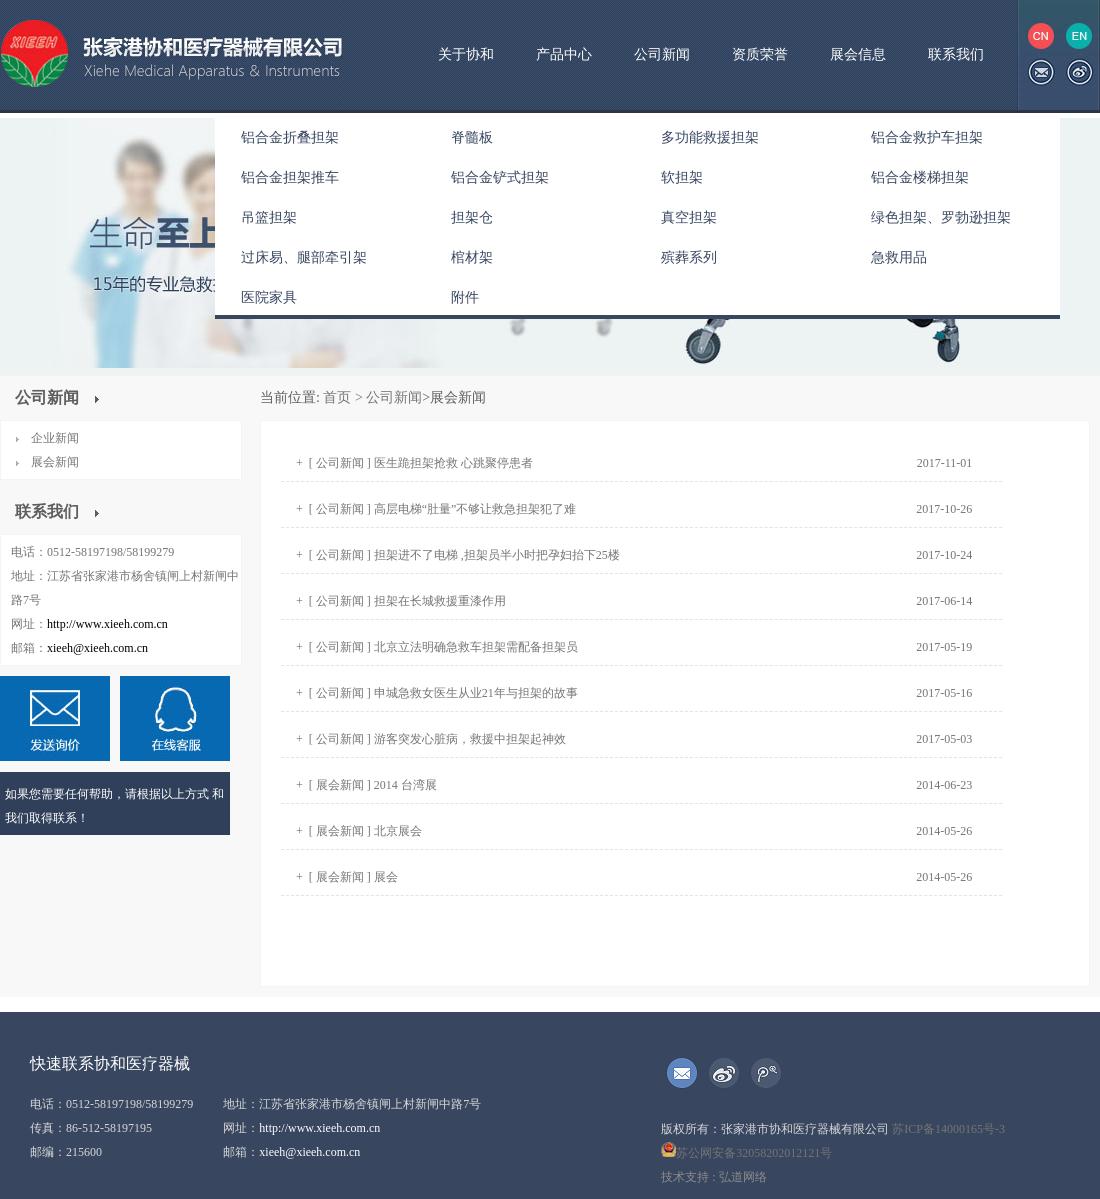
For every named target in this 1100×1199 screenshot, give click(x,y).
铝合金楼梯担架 (920, 177)
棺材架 (472, 257)
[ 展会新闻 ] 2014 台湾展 (373, 785)
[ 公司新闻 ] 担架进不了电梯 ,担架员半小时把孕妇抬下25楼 (464, 555)
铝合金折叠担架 (290, 137)
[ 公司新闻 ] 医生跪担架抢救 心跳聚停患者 (421, 463)
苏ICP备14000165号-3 (948, 1129)
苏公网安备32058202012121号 (746, 1153)
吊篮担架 (269, 217)
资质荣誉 (760, 54)
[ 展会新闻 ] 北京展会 (365, 831)
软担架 (682, 177)
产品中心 (564, 54)
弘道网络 (743, 1177)
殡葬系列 (689, 257)
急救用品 (899, 257)
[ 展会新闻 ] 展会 (353, 877)
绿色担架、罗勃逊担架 (941, 217)
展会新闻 (55, 462)
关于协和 (466, 54)
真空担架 (689, 217)
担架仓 (472, 217)
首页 (336, 397)
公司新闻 (662, 54)
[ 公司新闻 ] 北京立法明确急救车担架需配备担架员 (443, 647)
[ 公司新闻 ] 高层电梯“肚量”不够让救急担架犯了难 (443, 509)
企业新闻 (55, 438)
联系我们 (956, 54)
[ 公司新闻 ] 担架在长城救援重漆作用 (407, 601)
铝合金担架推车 (290, 177)
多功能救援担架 (710, 137)
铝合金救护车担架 (927, 137)
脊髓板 (472, 137)
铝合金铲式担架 (500, 177)
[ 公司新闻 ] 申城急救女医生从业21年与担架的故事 (443, 693)
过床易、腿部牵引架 (304, 257)
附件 (465, 297)
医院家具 (269, 297)
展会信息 (858, 54)
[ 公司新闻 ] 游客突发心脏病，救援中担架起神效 (437, 739)
